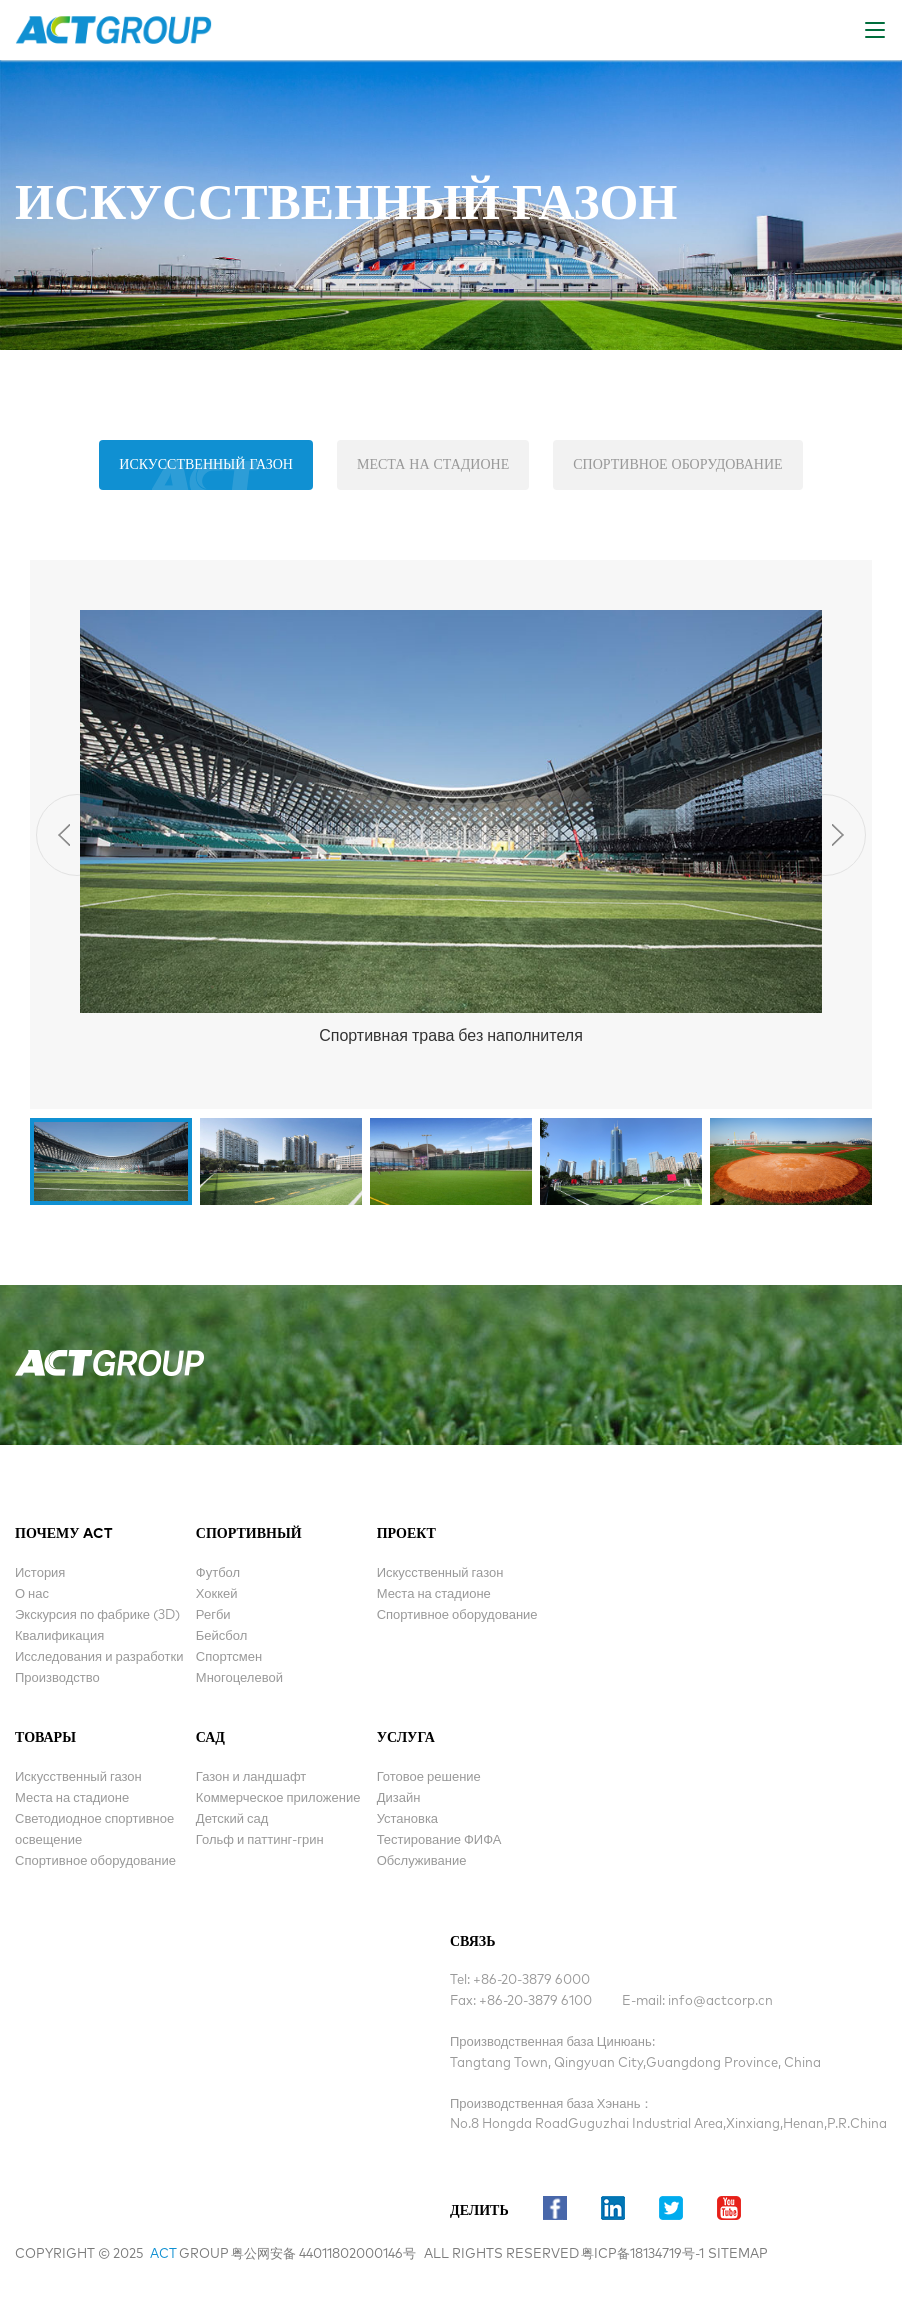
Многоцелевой (239, 1678)
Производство (57, 1678)
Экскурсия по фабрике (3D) (97, 1615)
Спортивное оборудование (677, 465)
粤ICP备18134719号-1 (642, 2254)
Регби (213, 1615)
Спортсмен (229, 1657)
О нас (32, 1594)
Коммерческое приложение (278, 1798)
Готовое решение (429, 1777)
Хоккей (217, 1594)
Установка (407, 1819)
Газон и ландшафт (251, 1777)
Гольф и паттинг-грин (260, 1840)
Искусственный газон (206, 465)
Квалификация (59, 1636)
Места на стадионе (433, 465)
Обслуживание (422, 1861)
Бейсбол (222, 1636)
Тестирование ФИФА (439, 1840)
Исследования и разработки (99, 1657)
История (40, 1573)
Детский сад (232, 1819)
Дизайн (399, 1798)
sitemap (738, 2254)
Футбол (218, 1573)
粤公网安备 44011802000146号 (323, 2254)
